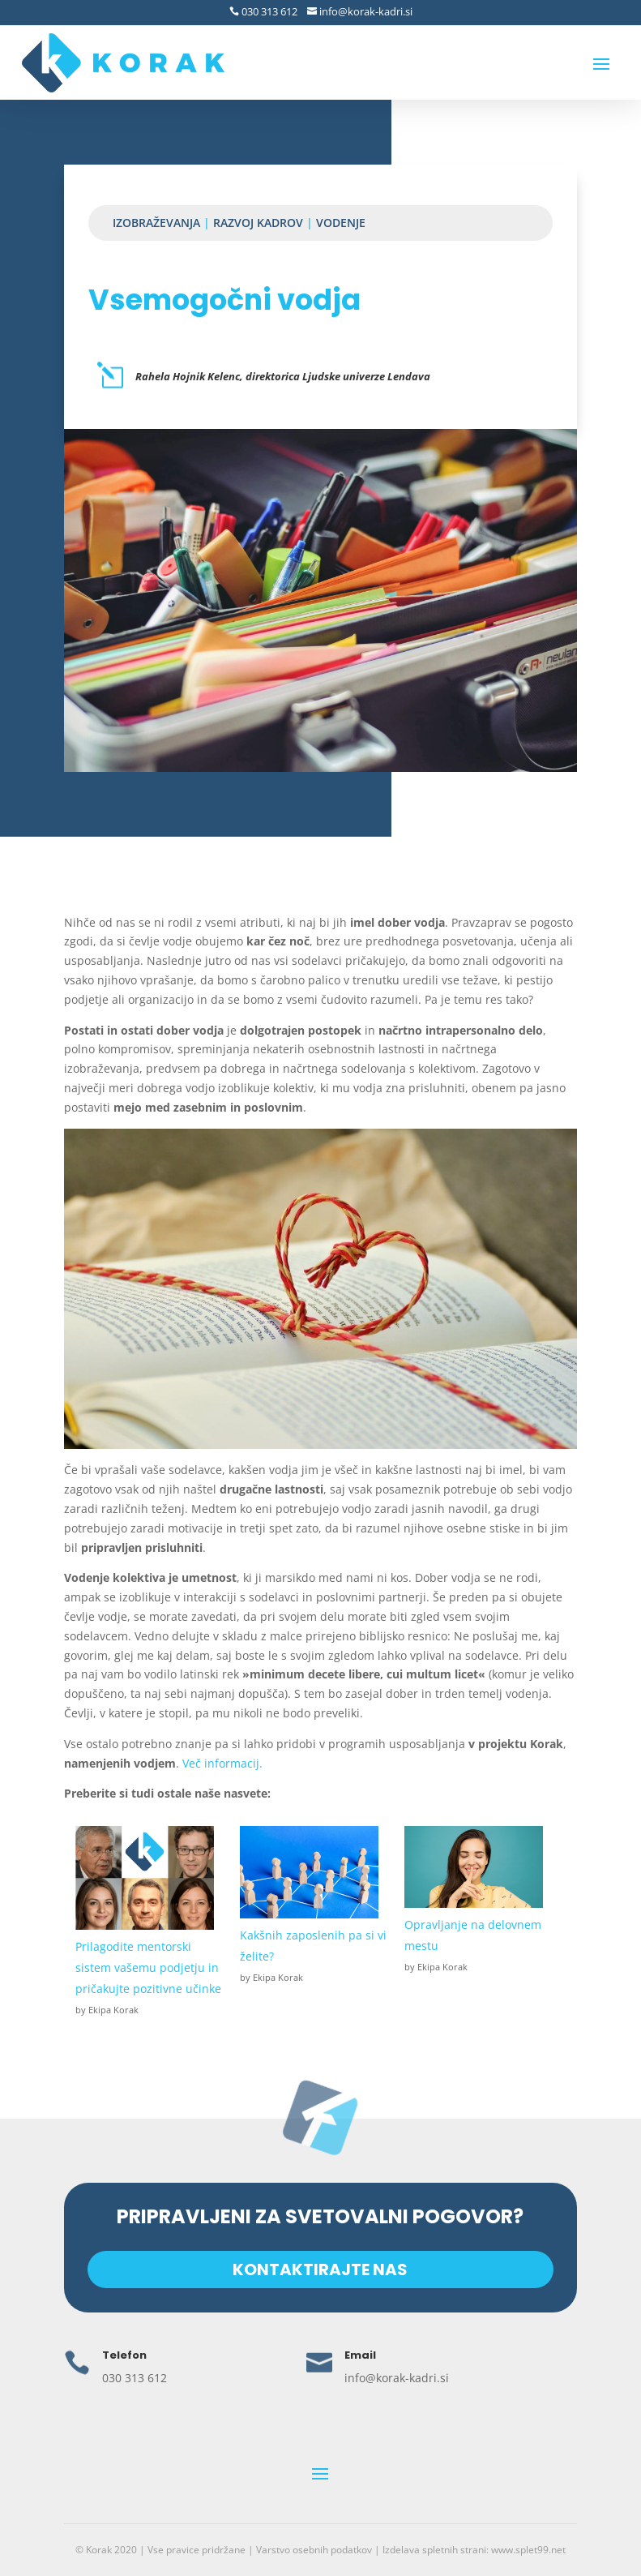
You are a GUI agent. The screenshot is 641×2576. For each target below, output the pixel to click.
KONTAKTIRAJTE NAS (320, 2268)
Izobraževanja (156, 222)
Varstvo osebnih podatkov (314, 2550)
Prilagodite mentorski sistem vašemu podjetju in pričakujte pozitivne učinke (148, 1967)
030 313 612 (268, 11)
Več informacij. (222, 1763)
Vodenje (340, 222)
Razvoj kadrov (258, 222)
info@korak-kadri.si (364, 11)
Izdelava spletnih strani (434, 2550)
